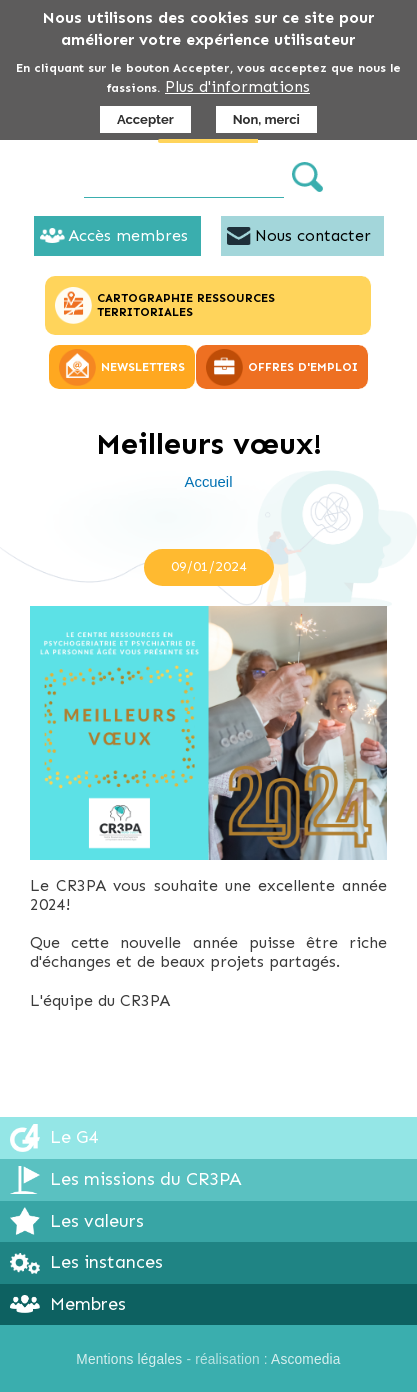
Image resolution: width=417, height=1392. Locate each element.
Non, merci (266, 119)
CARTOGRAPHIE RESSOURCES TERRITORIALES (186, 305)
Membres (88, 1304)
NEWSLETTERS (143, 367)
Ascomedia (306, 1359)
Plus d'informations (237, 86)
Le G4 (74, 1137)
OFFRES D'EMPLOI (303, 367)
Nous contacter (313, 235)
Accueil (209, 482)
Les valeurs (97, 1221)
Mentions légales (129, 1359)
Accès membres (128, 235)
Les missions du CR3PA (146, 1179)
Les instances (106, 1262)
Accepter (145, 119)
